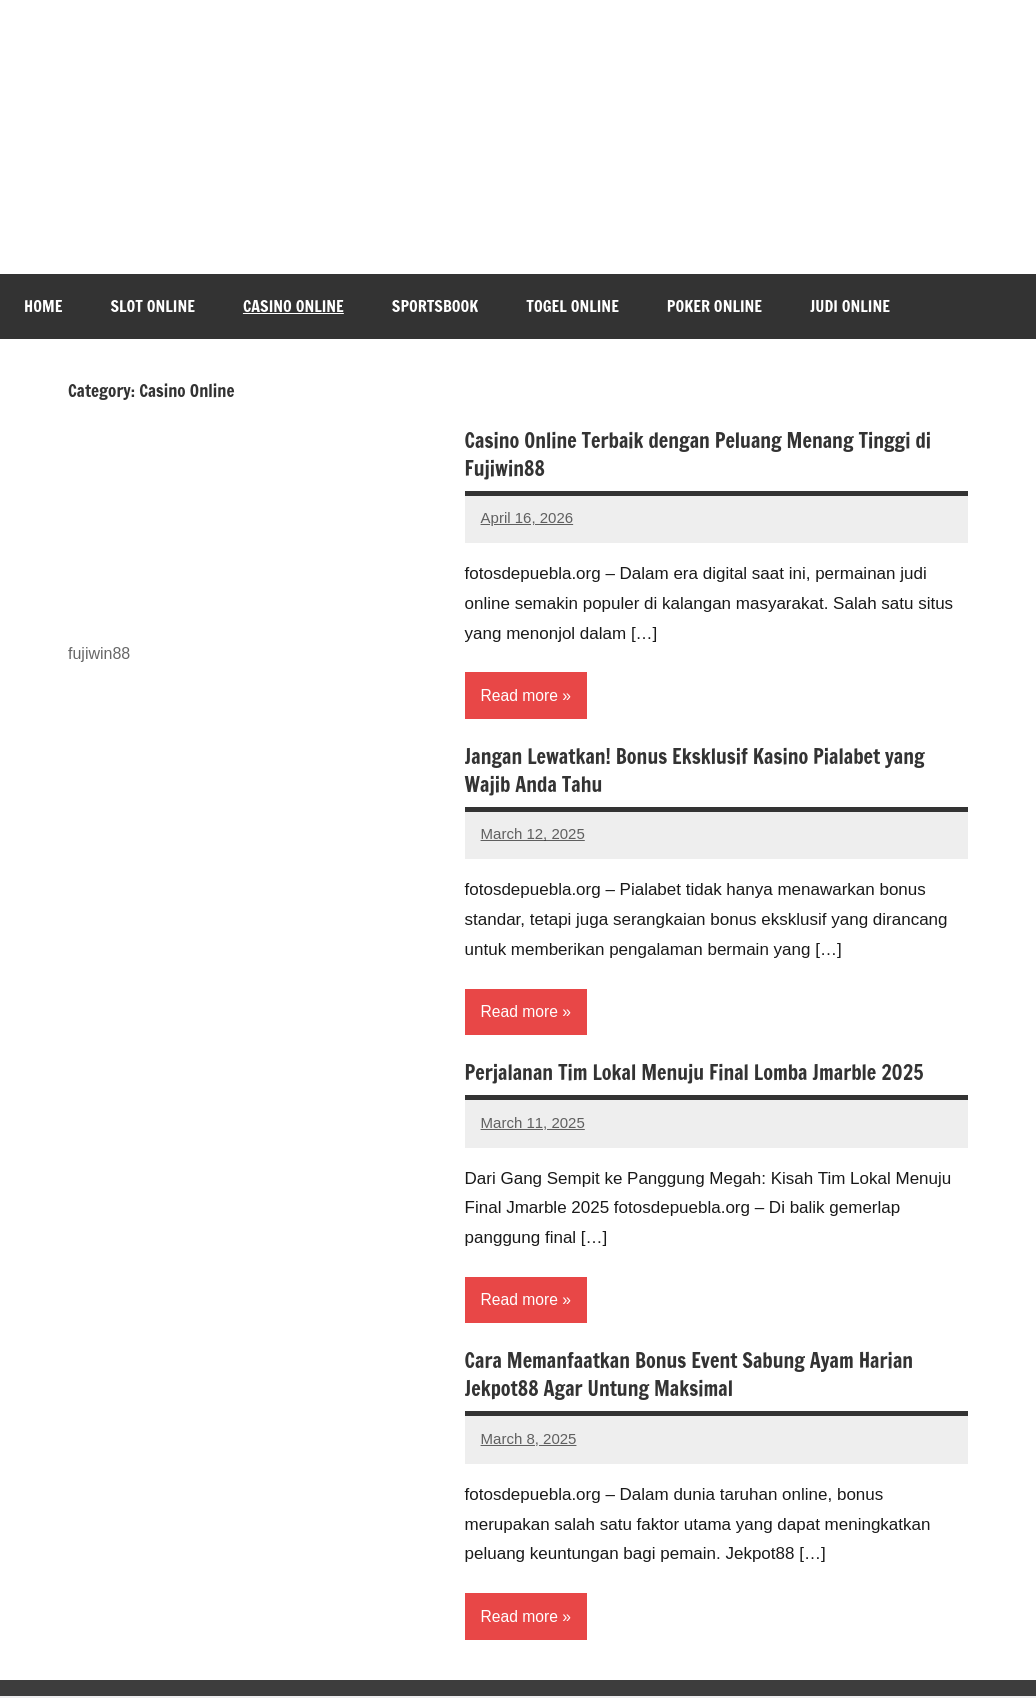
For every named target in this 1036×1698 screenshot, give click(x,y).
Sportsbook (435, 306)
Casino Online (293, 306)
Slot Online (152, 306)
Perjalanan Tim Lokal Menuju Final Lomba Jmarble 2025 (694, 1073)
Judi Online (850, 306)
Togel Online (572, 306)
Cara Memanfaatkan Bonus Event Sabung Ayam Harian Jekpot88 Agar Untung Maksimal (689, 1376)
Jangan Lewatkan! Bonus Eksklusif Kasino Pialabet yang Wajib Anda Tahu (695, 770)
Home (43, 306)
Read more (520, 695)
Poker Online (714, 306)
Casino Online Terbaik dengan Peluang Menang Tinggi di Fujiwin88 (698, 454)
